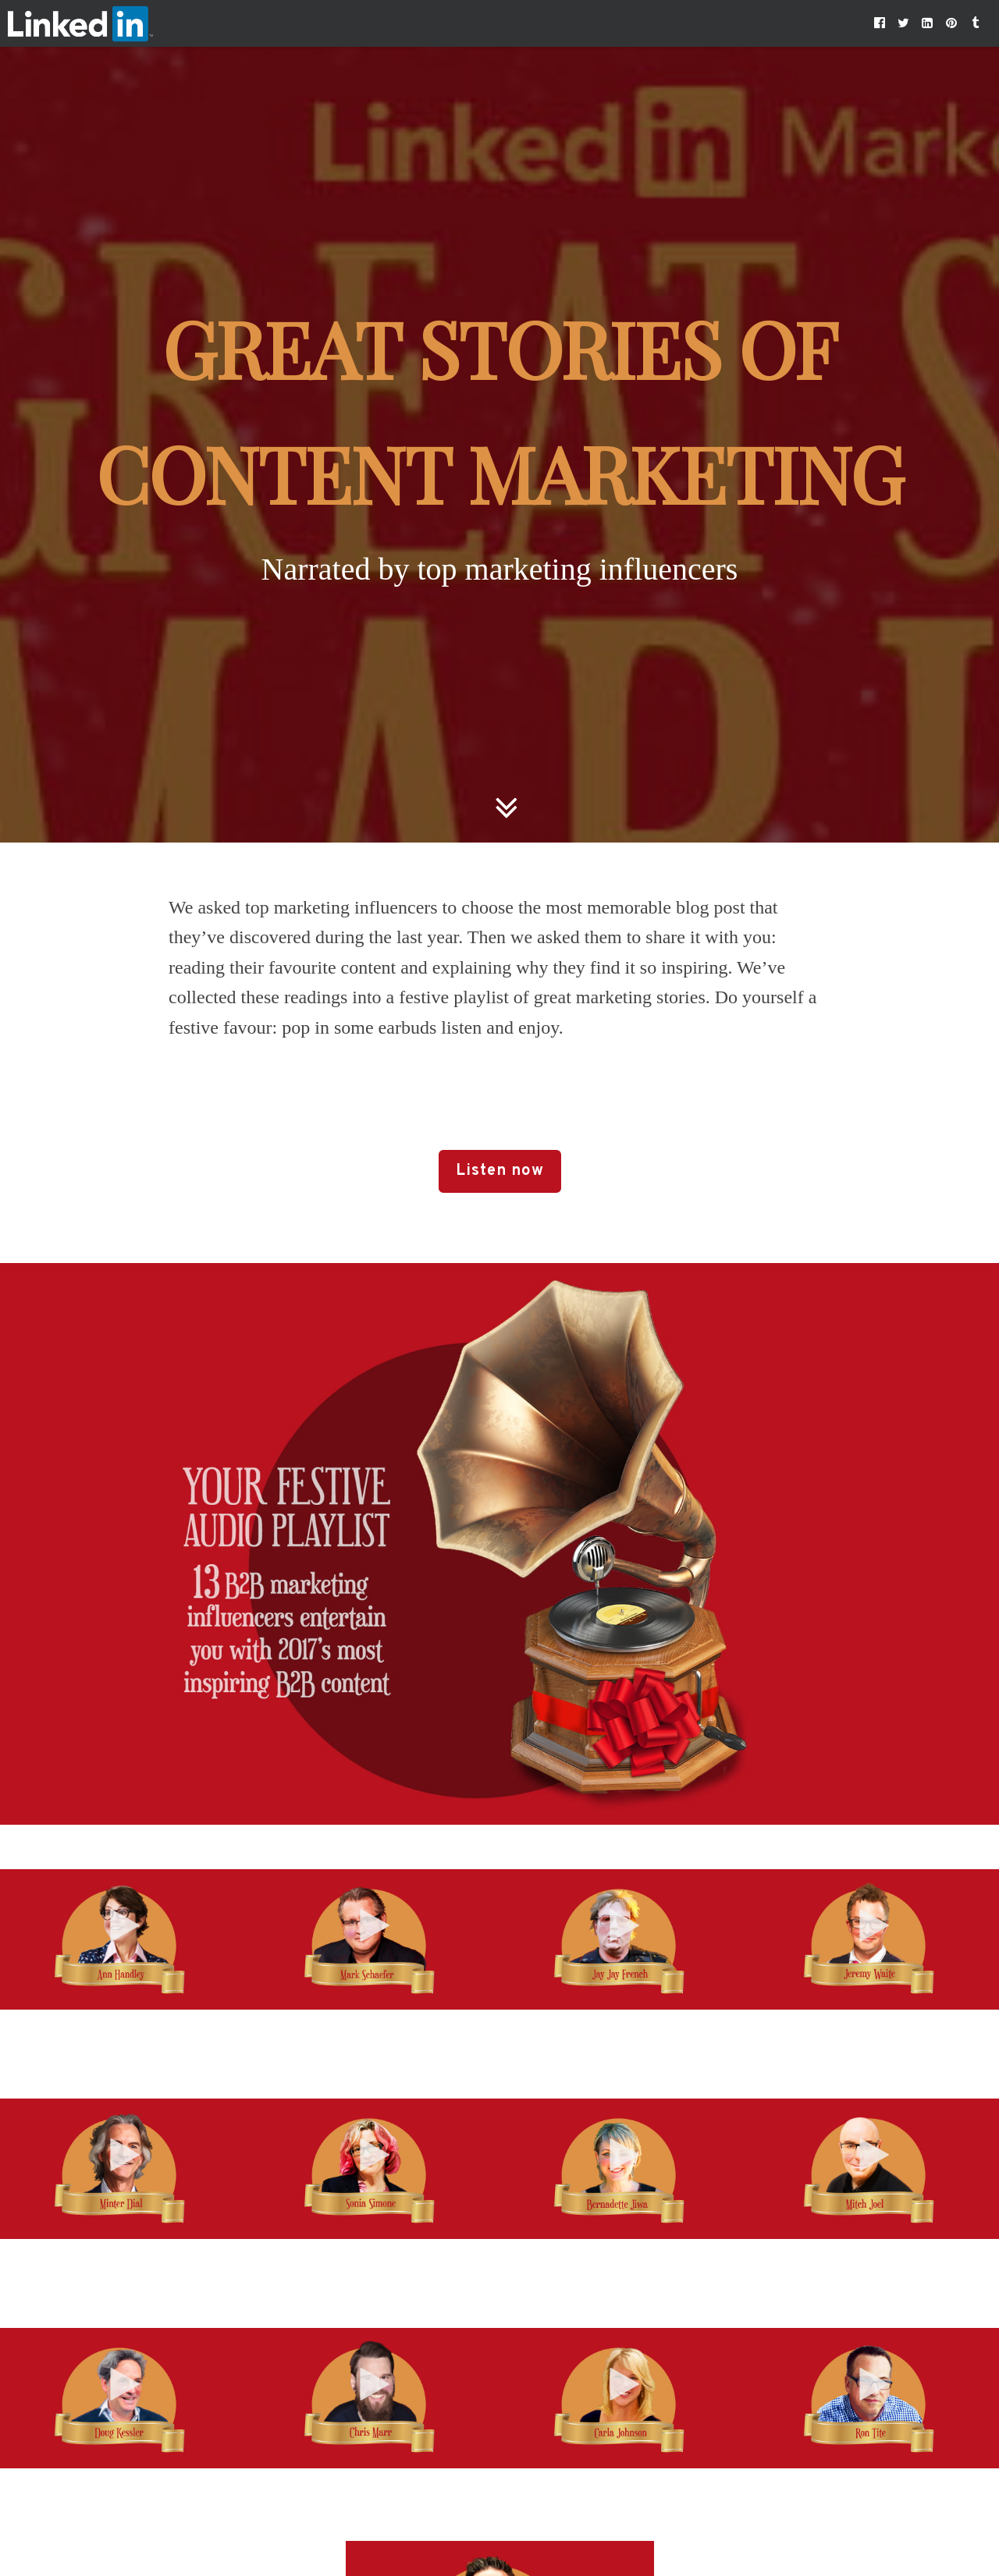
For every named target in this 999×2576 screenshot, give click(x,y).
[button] (880, 23)
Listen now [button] (500, 1171)
